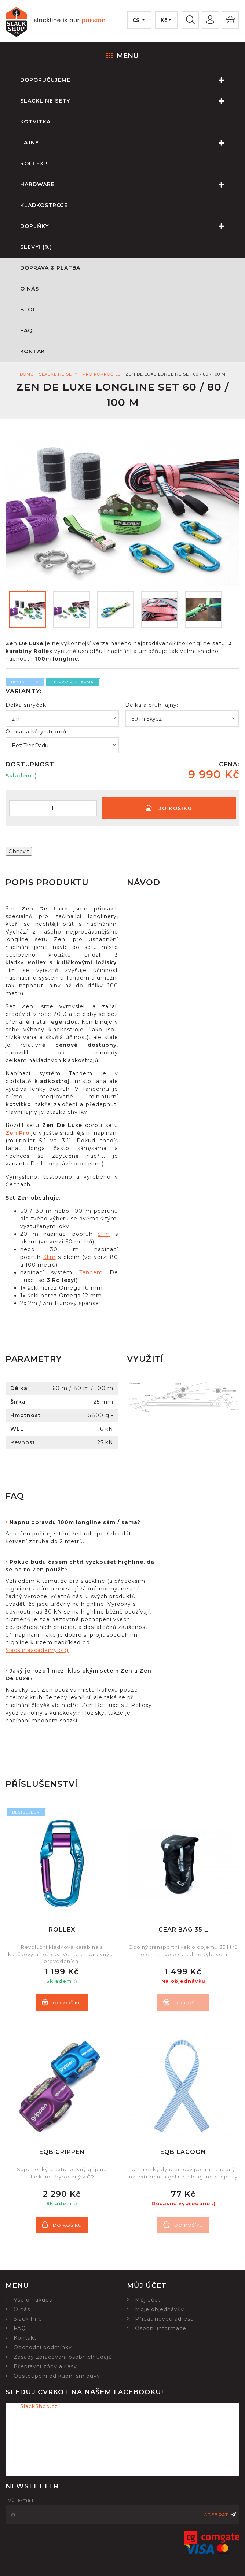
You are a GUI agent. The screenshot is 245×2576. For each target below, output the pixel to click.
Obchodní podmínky (43, 2347)
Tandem (91, 1272)
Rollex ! (33, 163)
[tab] (80, 1522)
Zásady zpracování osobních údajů (63, 2357)
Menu (122, 56)
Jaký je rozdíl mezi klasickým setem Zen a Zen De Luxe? (78, 1674)
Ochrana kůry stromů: (37, 731)
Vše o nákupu (33, 2299)
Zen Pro (18, 1133)
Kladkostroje (44, 205)
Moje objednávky (159, 2309)
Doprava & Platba (50, 268)
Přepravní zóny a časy (45, 2366)
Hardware (132, 184)
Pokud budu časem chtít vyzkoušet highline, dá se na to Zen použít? (80, 1566)
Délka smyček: (27, 705)
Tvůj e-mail (19, 2500)
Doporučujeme (132, 80)
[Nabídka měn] (165, 20)
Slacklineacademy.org (37, 1650)
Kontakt (34, 351)
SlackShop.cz (39, 2406)
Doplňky (132, 226)
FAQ (26, 330)
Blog (28, 309)
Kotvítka (35, 121)
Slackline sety (132, 100)
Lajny (132, 142)
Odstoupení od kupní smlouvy (57, 2376)
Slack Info (28, 2319)
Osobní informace (160, 2328)
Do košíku (169, 808)
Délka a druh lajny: (151, 705)
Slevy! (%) (36, 247)
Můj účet (148, 2299)
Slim (104, 1234)
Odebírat (220, 2514)
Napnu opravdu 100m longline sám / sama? (75, 1522)
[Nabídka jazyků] (138, 20)
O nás (29, 288)
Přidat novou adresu (164, 2319)
